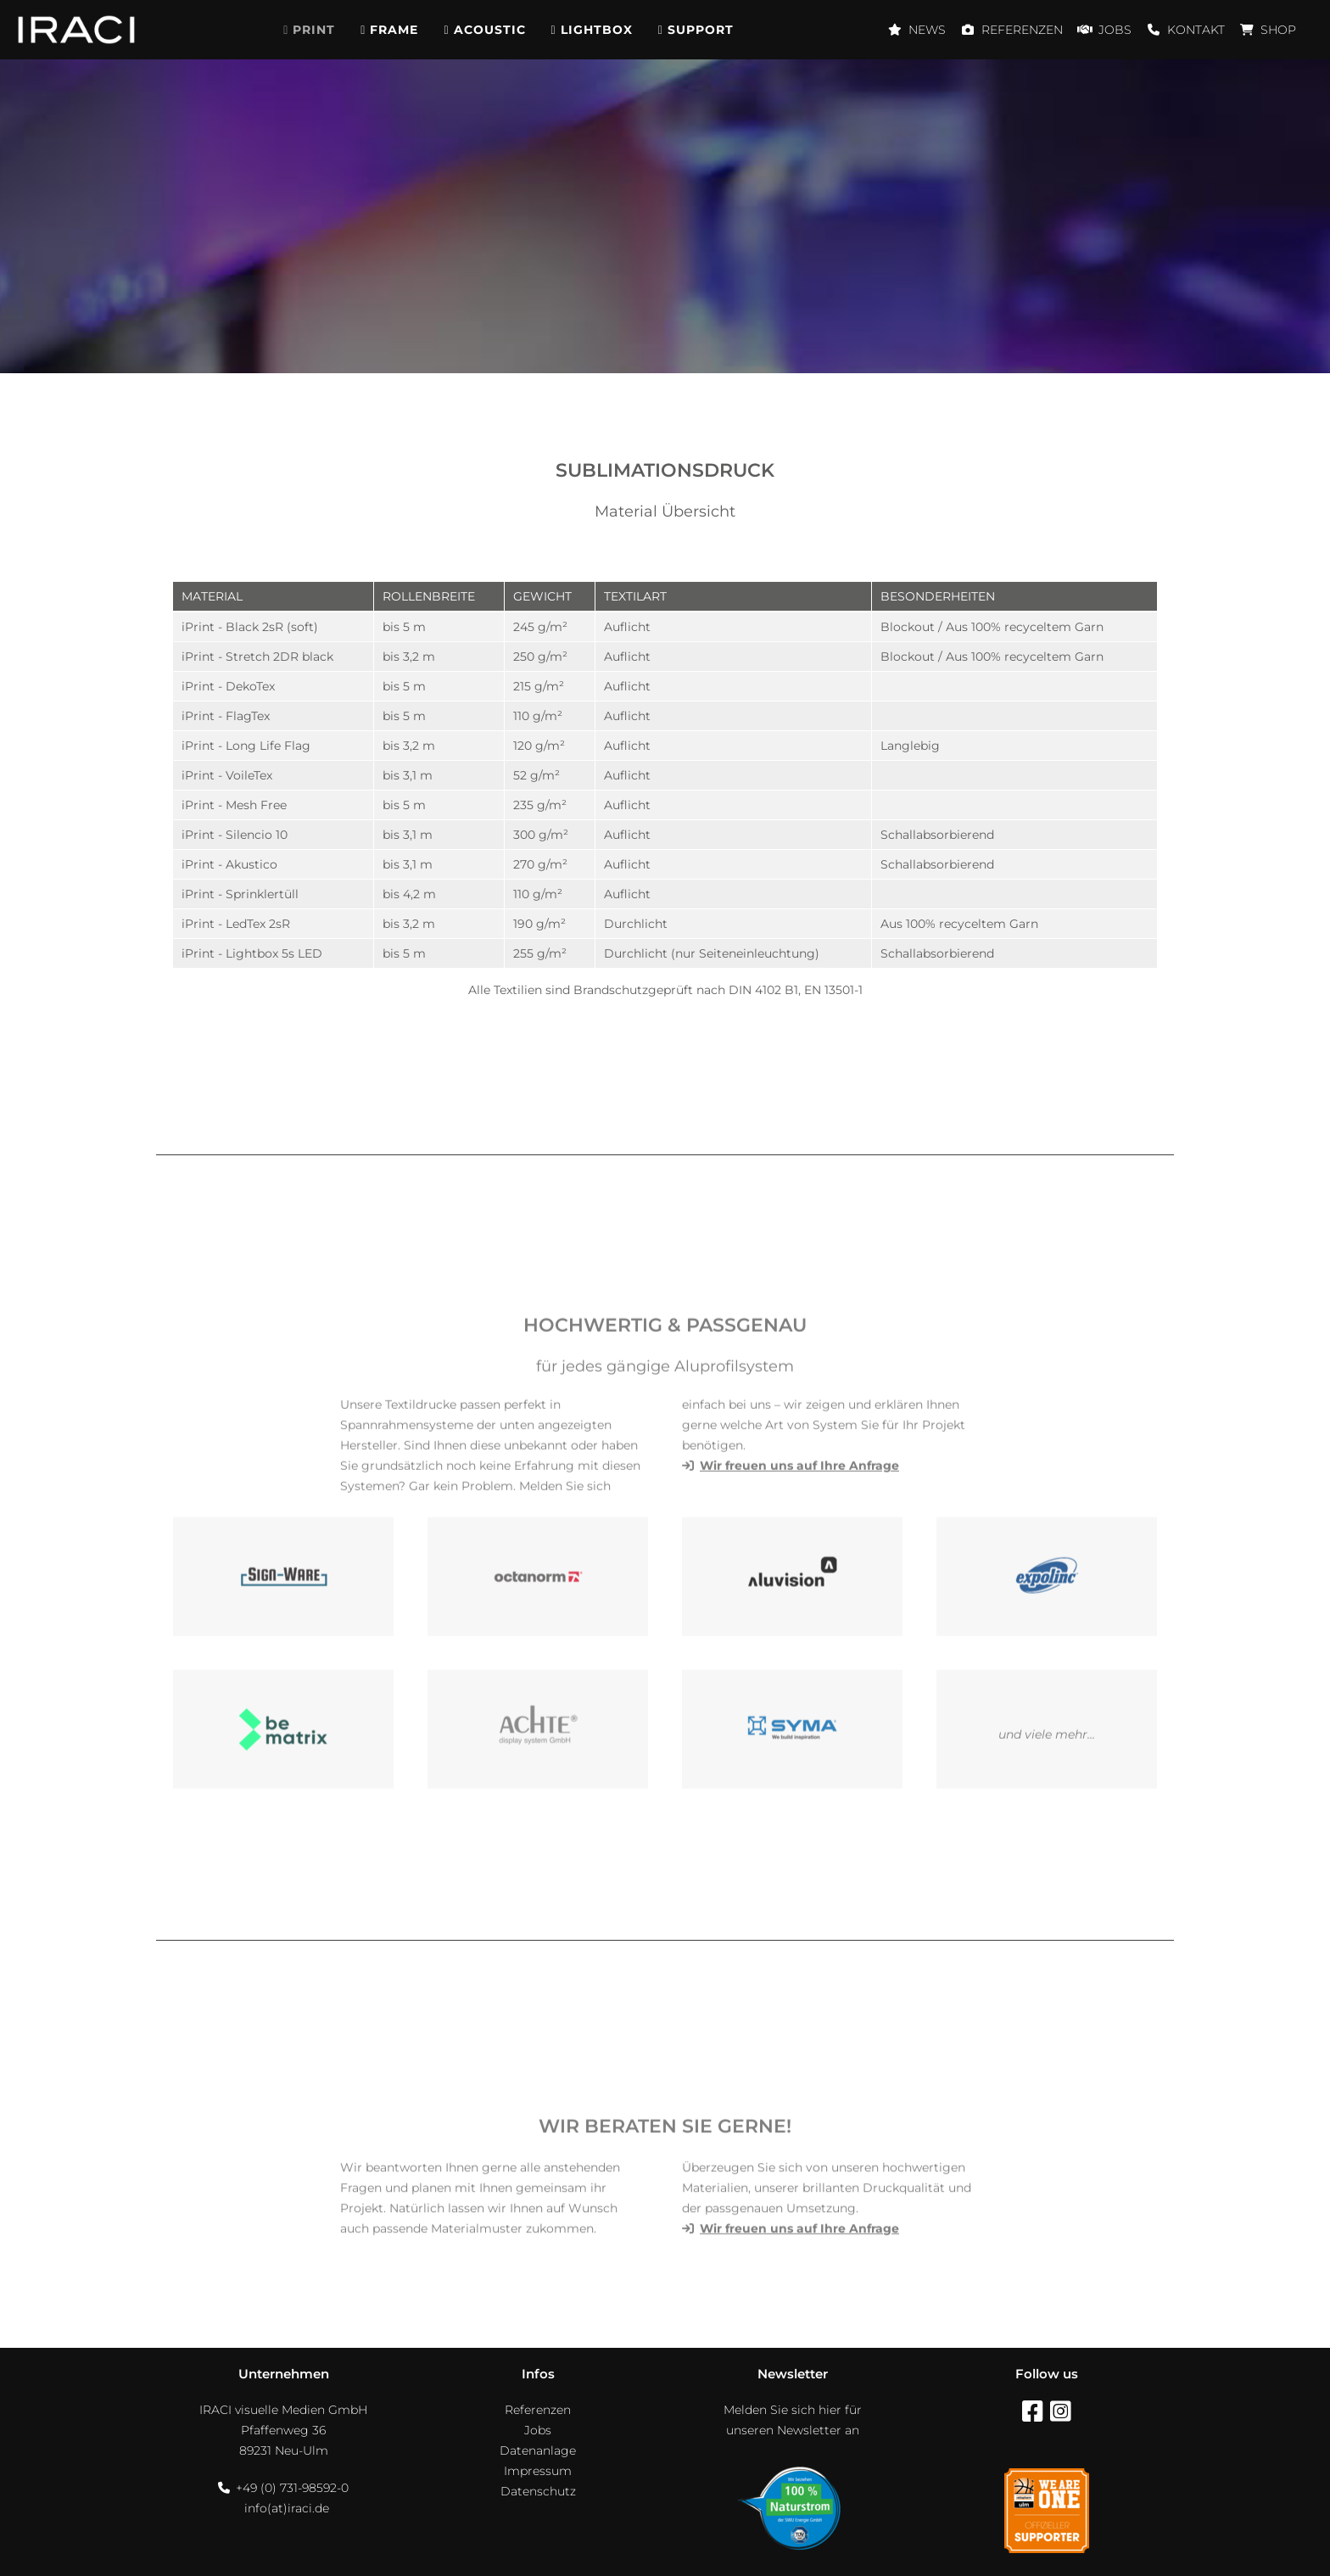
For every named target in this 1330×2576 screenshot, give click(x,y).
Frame (394, 29)
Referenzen (1022, 29)
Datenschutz (538, 2491)
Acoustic (490, 29)
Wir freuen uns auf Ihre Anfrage (799, 2266)
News (927, 29)
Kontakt (1196, 29)
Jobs (1115, 29)
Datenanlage (538, 2450)
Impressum (538, 2470)
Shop (1278, 29)
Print (314, 29)
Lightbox (597, 29)
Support (701, 29)
